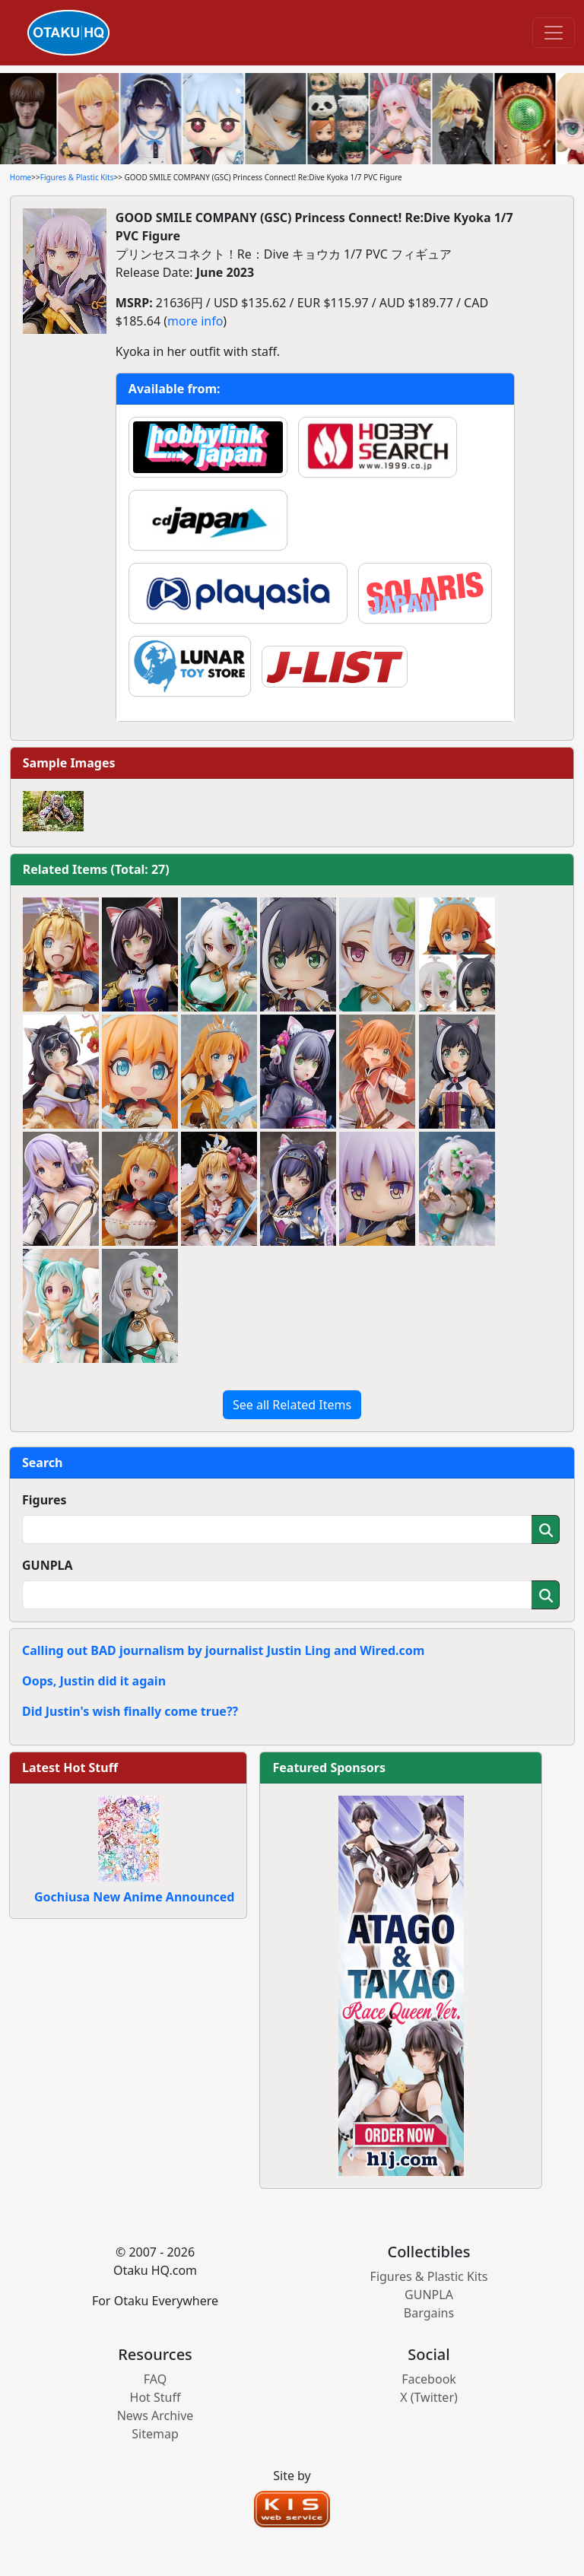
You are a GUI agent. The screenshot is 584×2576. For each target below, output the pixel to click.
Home (20, 177)
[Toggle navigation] (553, 32)
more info (195, 321)
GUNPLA (47, 1565)
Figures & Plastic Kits (77, 177)
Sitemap (155, 2433)
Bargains (429, 2312)
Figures (44, 1499)
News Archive (155, 2415)
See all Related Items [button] (292, 1404)
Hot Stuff (155, 2397)
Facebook (429, 2379)
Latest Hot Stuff (70, 1767)
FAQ (155, 2379)
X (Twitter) (429, 2397)
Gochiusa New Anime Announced (134, 1896)
